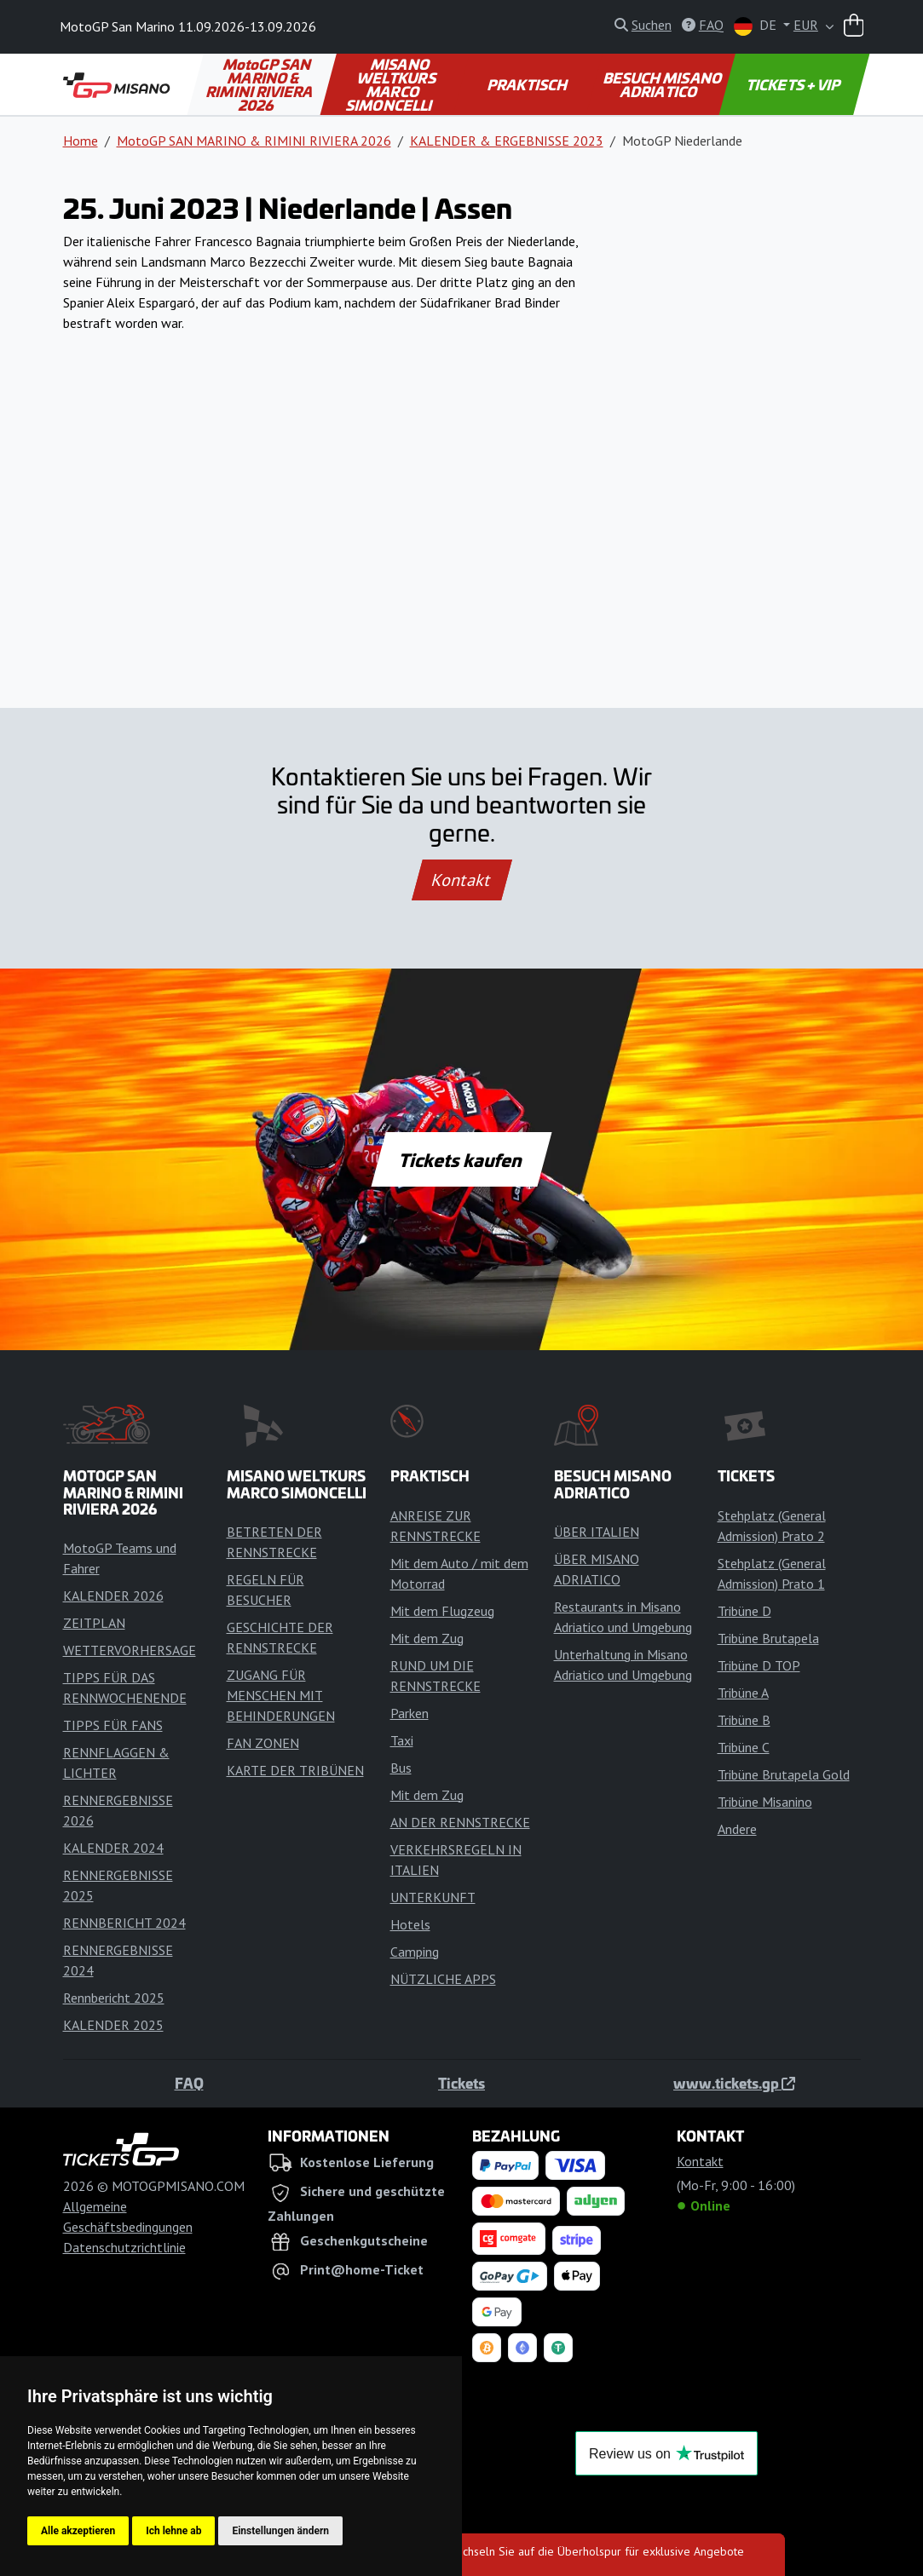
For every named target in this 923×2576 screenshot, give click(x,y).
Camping (414, 1951)
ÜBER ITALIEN (596, 1531)
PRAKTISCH (527, 84)
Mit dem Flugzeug (442, 1610)
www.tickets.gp (734, 2083)
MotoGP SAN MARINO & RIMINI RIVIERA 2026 (261, 84)
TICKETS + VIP (794, 84)
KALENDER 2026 (113, 1595)
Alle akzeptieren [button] (78, 2531)
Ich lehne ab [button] (173, 2531)
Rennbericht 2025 (113, 1997)
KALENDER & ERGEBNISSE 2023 (506, 140)
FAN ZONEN (263, 1742)
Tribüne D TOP (759, 1665)
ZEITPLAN (94, 1622)
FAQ (189, 2083)
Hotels (410, 1924)
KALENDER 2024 (113, 1847)
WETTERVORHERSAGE (129, 1650)
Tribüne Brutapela (768, 1638)
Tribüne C (744, 1747)
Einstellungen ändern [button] (280, 2531)
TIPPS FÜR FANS (113, 1725)
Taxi (401, 1740)
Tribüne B (744, 1719)
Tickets (461, 2083)
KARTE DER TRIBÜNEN (295, 1770)
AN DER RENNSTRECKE (460, 1822)
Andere (737, 1828)
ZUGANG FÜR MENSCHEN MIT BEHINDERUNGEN (281, 1695)
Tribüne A (743, 1692)
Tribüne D (744, 1610)
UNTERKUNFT (433, 1897)
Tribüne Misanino (765, 1801)
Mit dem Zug (427, 1638)
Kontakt (462, 880)
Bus (401, 1767)
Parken (409, 1713)
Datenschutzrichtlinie (124, 2247)
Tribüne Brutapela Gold (784, 1774)
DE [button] (757, 26)
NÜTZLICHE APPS (443, 1978)
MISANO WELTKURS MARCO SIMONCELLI (392, 84)
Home (80, 140)
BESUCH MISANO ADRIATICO (663, 84)
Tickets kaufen (461, 1159)
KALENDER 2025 (113, 2024)
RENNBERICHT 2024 (124, 1922)
